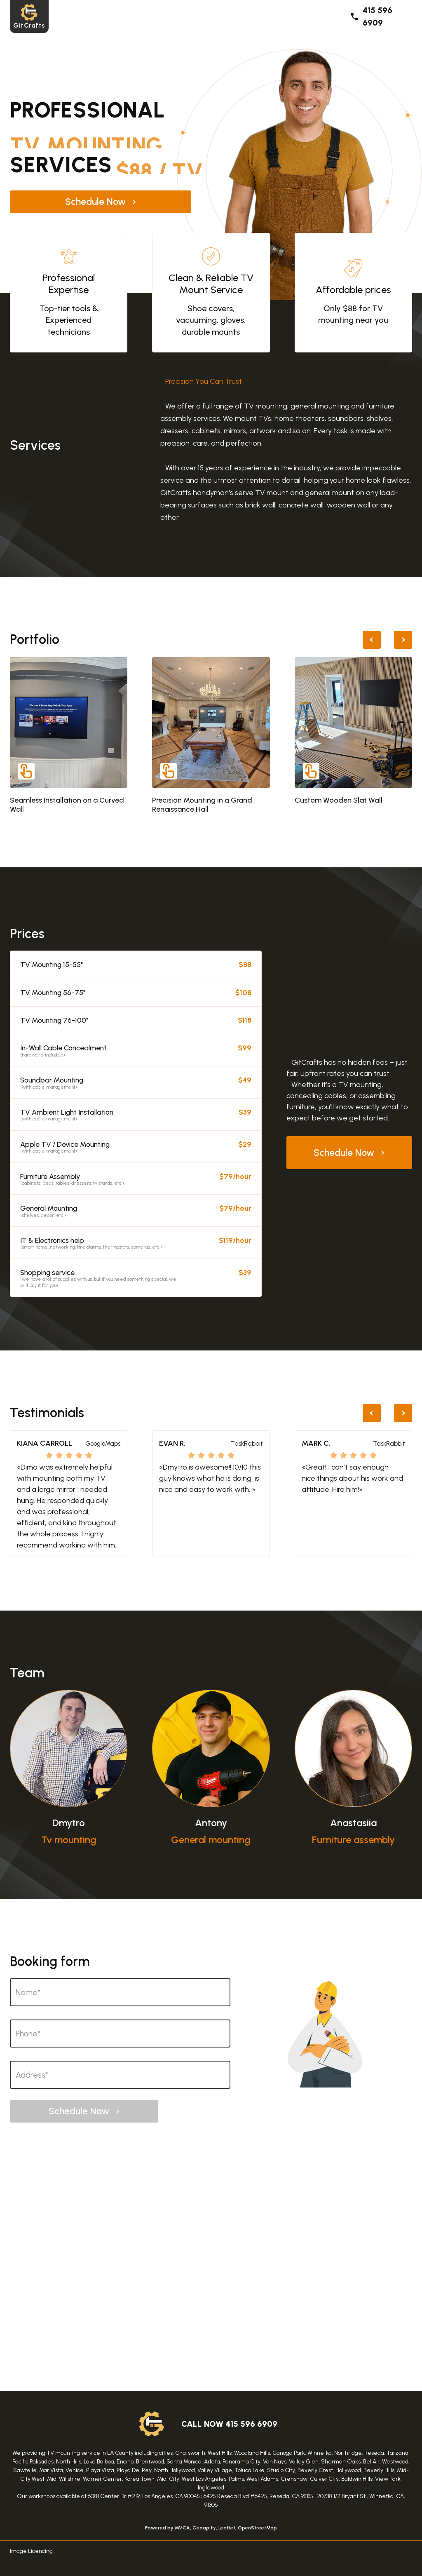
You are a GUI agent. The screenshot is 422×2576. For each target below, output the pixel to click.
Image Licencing (31, 2551)
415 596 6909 (371, 16)
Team (316, 16)
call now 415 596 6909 (229, 2424)
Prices (188, 16)
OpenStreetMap (257, 2528)
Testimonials (252, 16)
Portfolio (132, 16)
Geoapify (204, 2528)
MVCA (182, 2528)
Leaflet (226, 2528)
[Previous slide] (372, 640)
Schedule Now (84, 202)
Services (71, 16)
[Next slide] (403, 640)
